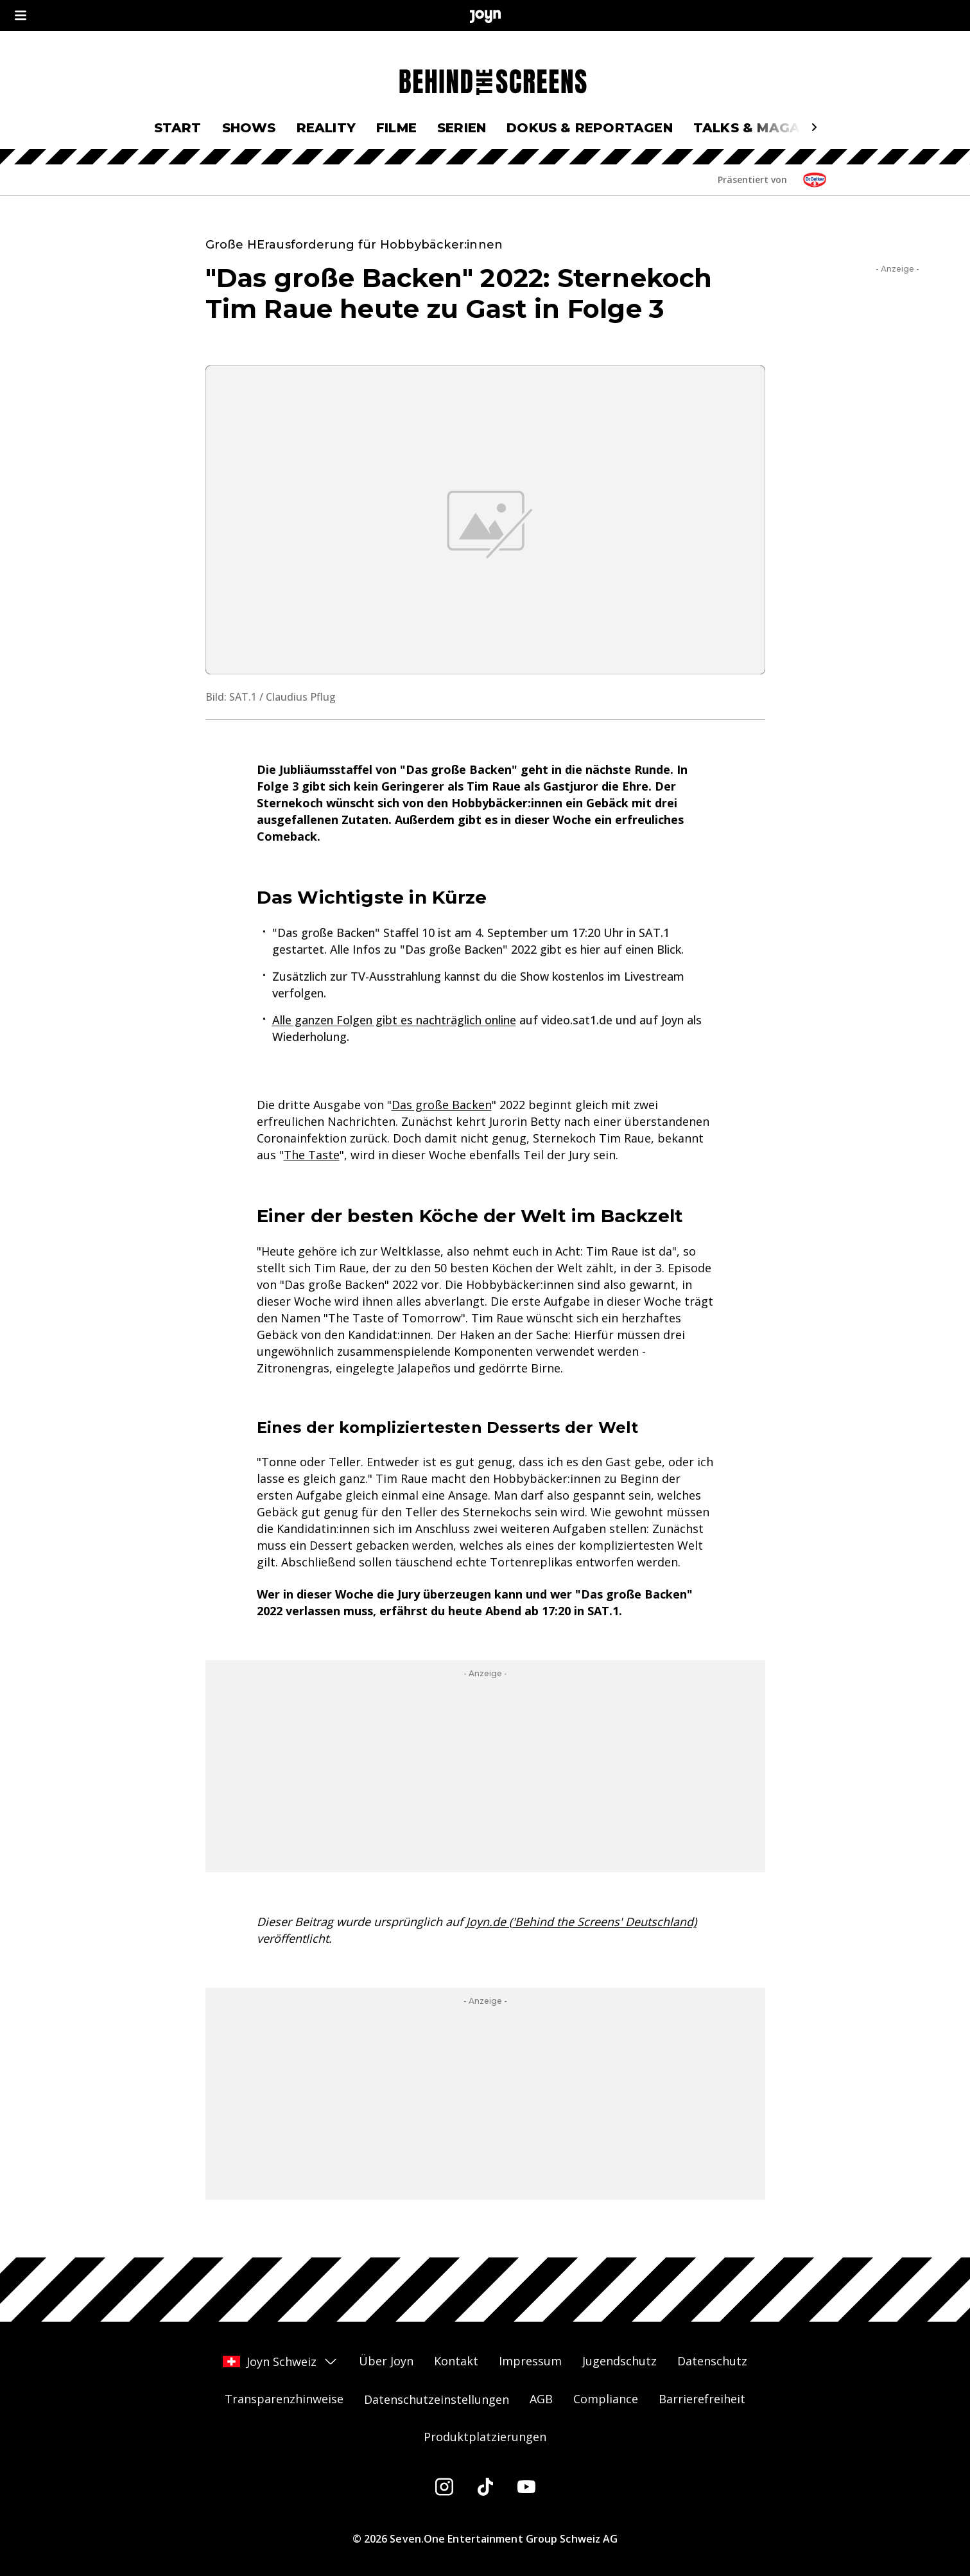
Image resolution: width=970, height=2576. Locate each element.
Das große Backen (442, 1104)
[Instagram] (444, 2486)
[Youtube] (526, 2486)
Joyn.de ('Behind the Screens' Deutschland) (581, 1921)
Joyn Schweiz (280, 2361)
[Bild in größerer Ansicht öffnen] (485, 519)
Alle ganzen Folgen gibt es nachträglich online (394, 1020)
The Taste (312, 1154)
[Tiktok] (485, 2486)
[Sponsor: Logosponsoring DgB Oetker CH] (814, 180)
